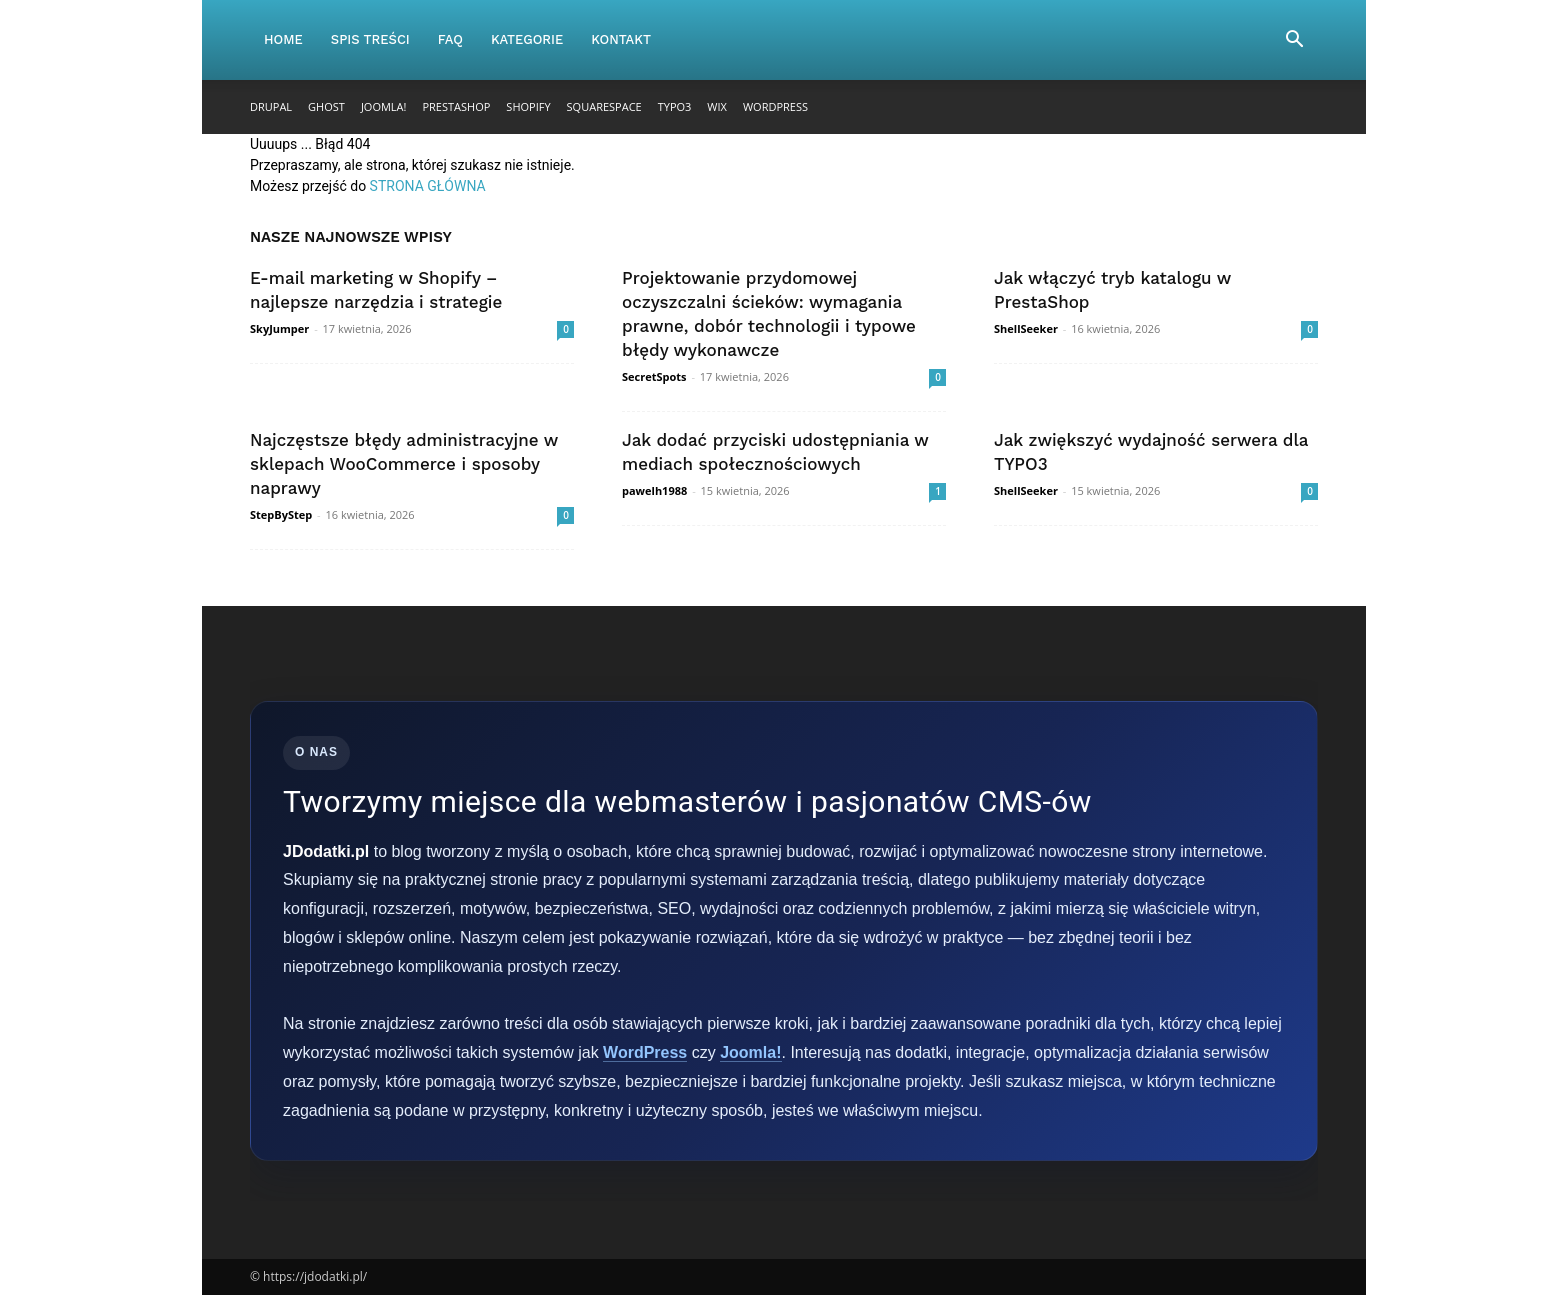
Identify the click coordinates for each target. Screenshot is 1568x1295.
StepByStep (281, 514)
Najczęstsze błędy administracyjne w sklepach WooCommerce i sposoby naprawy (404, 464)
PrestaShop (456, 106)
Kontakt (621, 39)
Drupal (271, 106)
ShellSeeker (1026, 328)
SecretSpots (654, 376)
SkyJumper (279, 328)
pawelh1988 (654, 490)
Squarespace (604, 106)
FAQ (450, 39)
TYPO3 (675, 106)
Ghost (326, 106)
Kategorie (527, 39)
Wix (717, 106)
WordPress (775, 106)
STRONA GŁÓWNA (428, 186)
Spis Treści (370, 39)
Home (283, 39)
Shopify (528, 106)
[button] (1294, 41)
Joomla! (384, 106)
